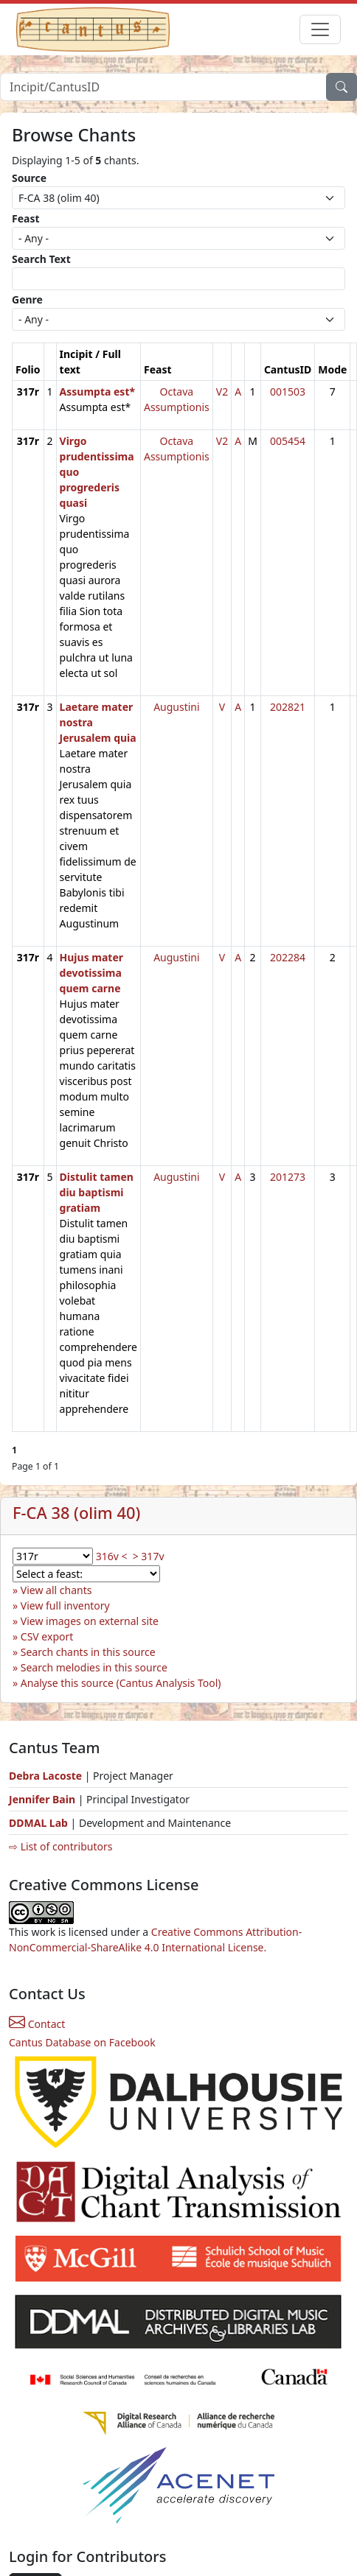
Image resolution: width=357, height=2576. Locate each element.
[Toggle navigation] (320, 29)
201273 (287, 1177)
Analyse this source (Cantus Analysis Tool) (121, 1683)
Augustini (176, 707)
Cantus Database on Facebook (82, 2042)
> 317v (148, 1556)
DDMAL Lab (38, 1823)
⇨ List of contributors (60, 1846)
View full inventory (65, 1605)
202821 (287, 707)
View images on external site (90, 1621)
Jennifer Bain (43, 1799)
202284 (287, 957)
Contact (37, 2024)
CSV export (47, 1636)
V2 (222, 392)
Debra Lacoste (45, 1776)
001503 (287, 392)
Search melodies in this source (94, 1667)
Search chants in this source (88, 1652)
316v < (112, 1556)
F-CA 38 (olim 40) (76, 1512)
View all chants (56, 1590)
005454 (287, 441)
